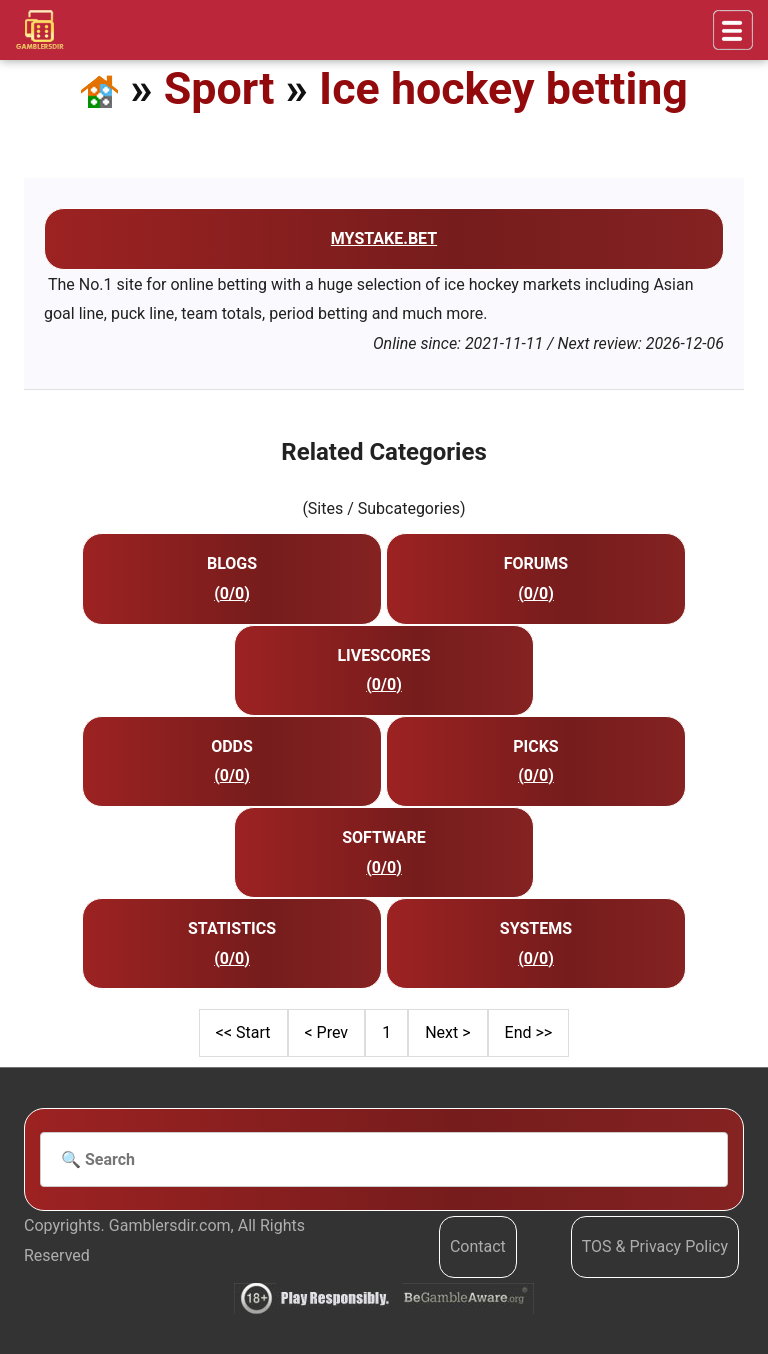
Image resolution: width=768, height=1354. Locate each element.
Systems (536, 928)
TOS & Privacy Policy (655, 1246)
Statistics (232, 928)
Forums (536, 563)
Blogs (232, 563)
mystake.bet (384, 238)
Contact (478, 1246)
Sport (219, 88)
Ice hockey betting (503, 88)
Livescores (383, 655)
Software (384, 837)
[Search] (384, 1160)
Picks (535, 746)
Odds (232, 746)
